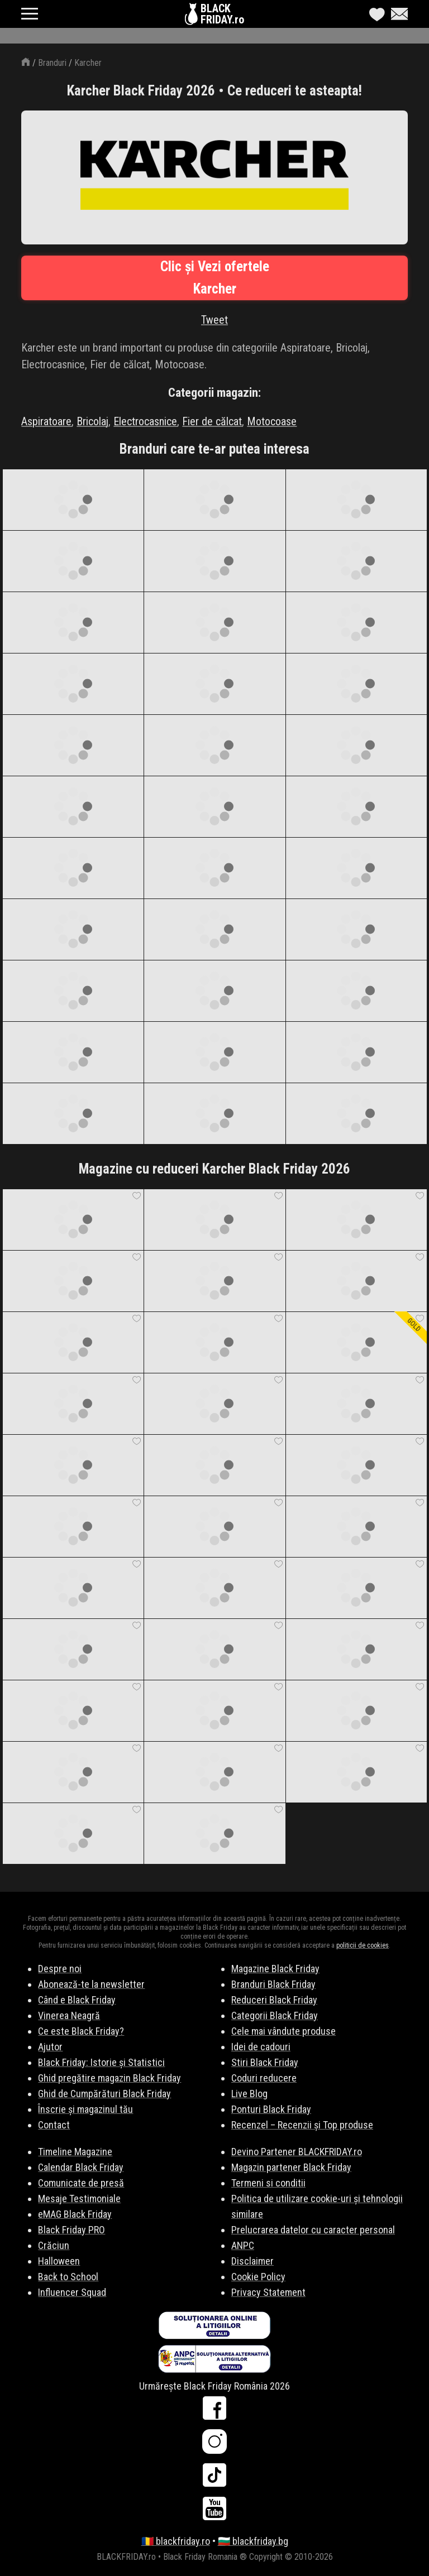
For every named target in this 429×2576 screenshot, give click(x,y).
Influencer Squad (72, 2292)
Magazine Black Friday (275, 1968)
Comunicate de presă (81, 2183)
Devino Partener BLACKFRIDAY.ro (296, 2151)
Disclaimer (252, 2261)
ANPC (242, 2245)
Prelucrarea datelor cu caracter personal (313, 2230)
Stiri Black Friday (264, 2062)
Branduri (52, 62)
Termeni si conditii (268, 2183)
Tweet (214, 319)
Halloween (59, 2261)
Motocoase (272, 421)
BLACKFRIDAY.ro (222, 14)
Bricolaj (92, 421)
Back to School (68, 2276)
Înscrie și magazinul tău (85, 2109)
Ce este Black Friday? (81, 2031)
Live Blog (249, 2093)
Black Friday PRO (71, 2230)
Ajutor (50, 2047)
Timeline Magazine (75, 2151)
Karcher (88, 62)
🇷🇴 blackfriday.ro (175, 2541)
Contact (54, 2125)
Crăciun (53, 2245)
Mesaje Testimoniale (79, 2198)
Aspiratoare (46, 421)
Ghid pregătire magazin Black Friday (109, 2078)
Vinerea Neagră (69, 2015)
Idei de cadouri (260, 2047)
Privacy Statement (268, 2292)
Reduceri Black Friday (274, 2000)
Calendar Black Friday (80, 2167)
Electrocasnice (145, 421)
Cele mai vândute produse (283, 2031)
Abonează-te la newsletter (91, 1984)
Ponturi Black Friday (271, 2109)
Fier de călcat (212, 421)
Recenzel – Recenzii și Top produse (302, 2125)
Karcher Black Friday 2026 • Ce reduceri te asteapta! (214, 91)
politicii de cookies (362, 1945)
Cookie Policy (258, 2276)
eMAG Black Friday (75, 2214)
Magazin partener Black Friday (291, 2167)
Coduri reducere (264, 2078)
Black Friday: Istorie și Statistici (101, 2062)
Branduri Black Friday (273, 1984)
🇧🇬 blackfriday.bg (253, 2541)
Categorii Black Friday (274, 2015)
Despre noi (60, 1968)
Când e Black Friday (77, 2000)
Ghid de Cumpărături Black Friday (104, 2093)
